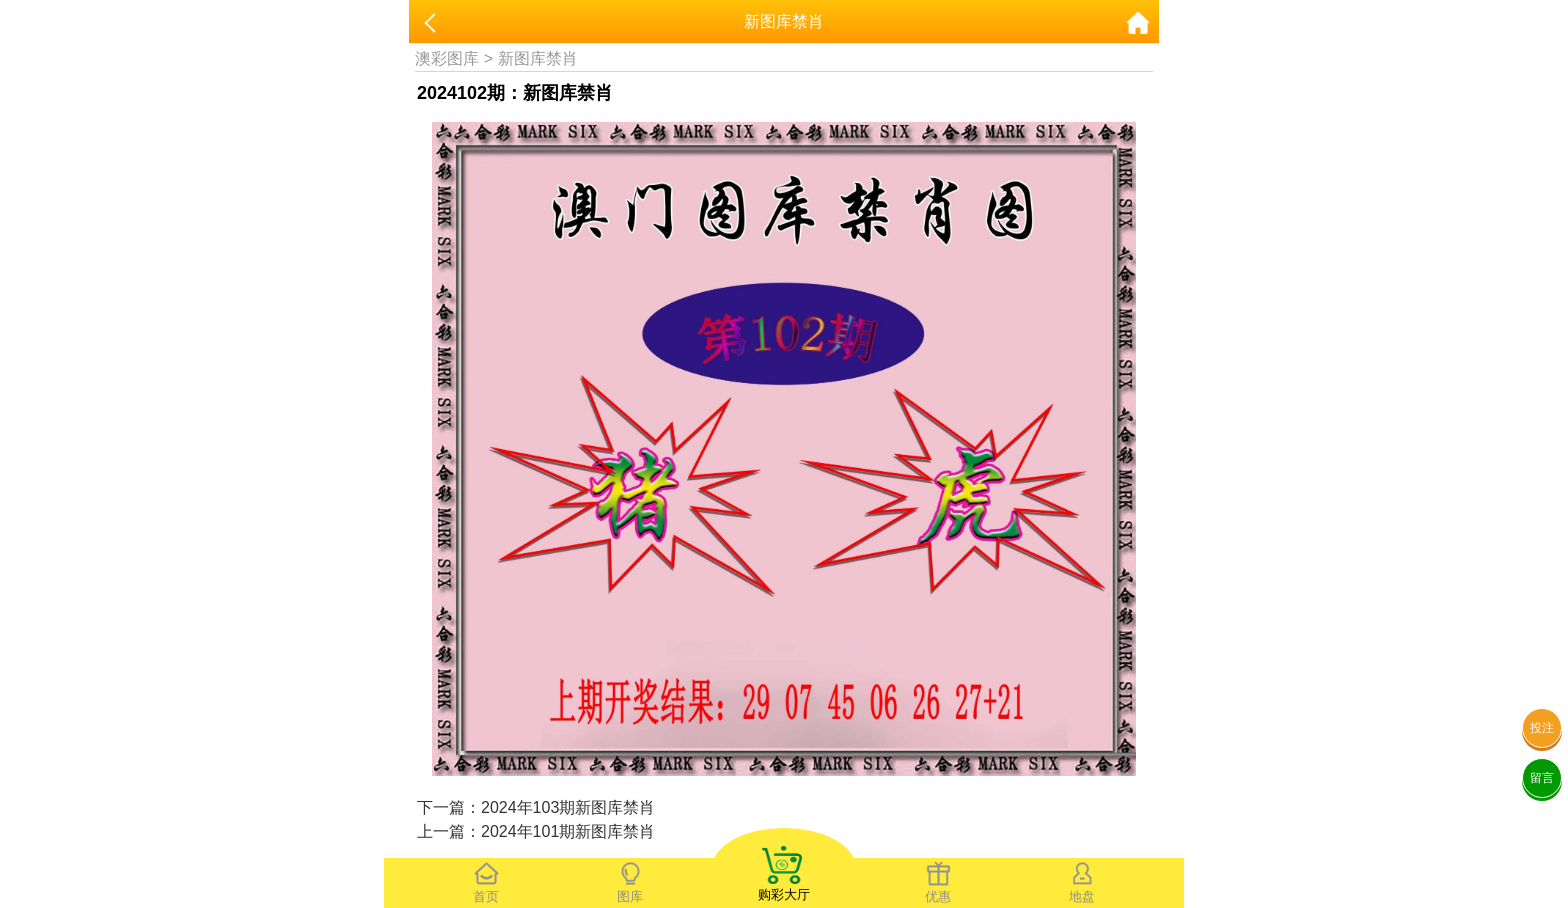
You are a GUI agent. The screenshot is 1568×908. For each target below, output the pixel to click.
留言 (1542, 778)
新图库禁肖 (538, 58)
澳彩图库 (447, 58)
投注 (1542, 728)
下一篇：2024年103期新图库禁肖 (536, 807)
